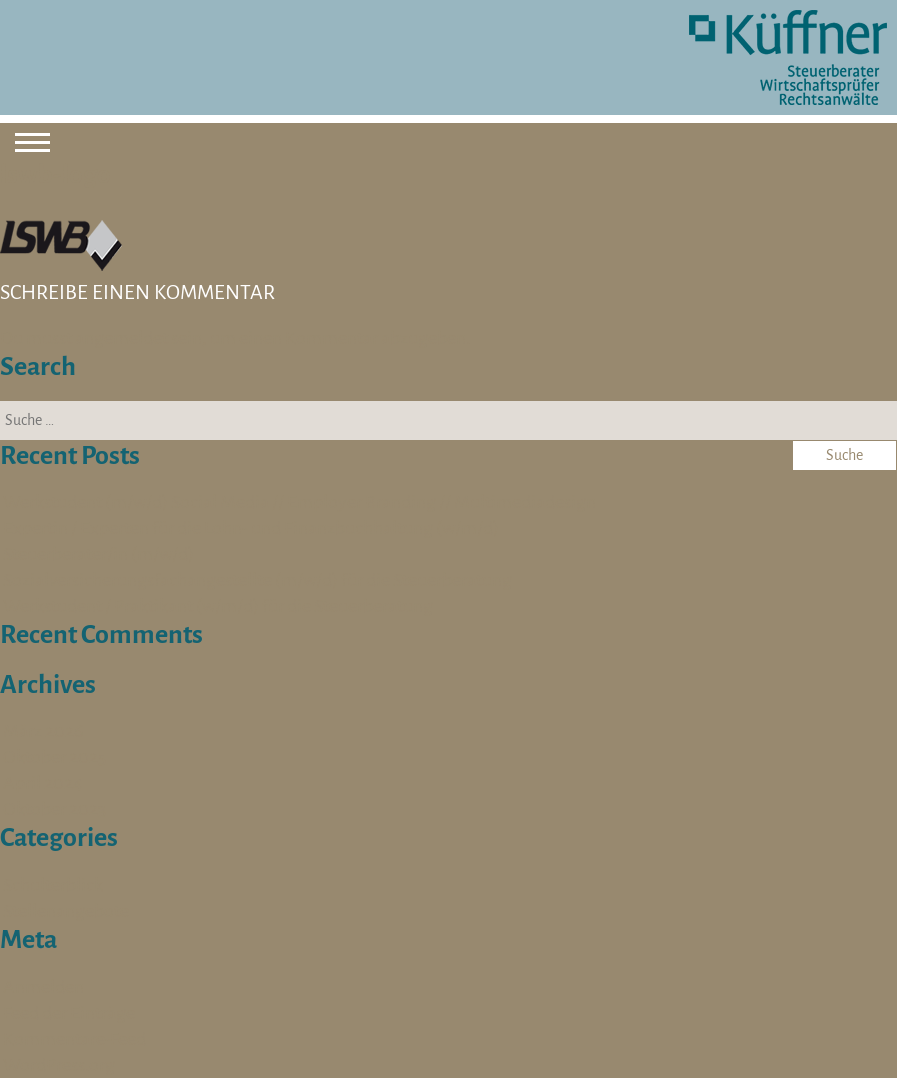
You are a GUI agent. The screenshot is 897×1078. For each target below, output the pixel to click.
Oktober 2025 (54, 757)
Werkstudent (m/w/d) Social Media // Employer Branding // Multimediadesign (299, 502)
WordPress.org (59, 1065)
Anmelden (43, 987)
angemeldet (121, 338)
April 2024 (43, 783)
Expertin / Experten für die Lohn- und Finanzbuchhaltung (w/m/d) (251, 528)
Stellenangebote (66, 911)
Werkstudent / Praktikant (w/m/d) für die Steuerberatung (218, 606)
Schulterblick (53, 885)
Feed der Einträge (69, 1013)
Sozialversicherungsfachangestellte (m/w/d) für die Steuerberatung (257, 580)
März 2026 (43, 731)
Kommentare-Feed (74, 1039)
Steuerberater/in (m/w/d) (98, 554)
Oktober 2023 (54, 809)
